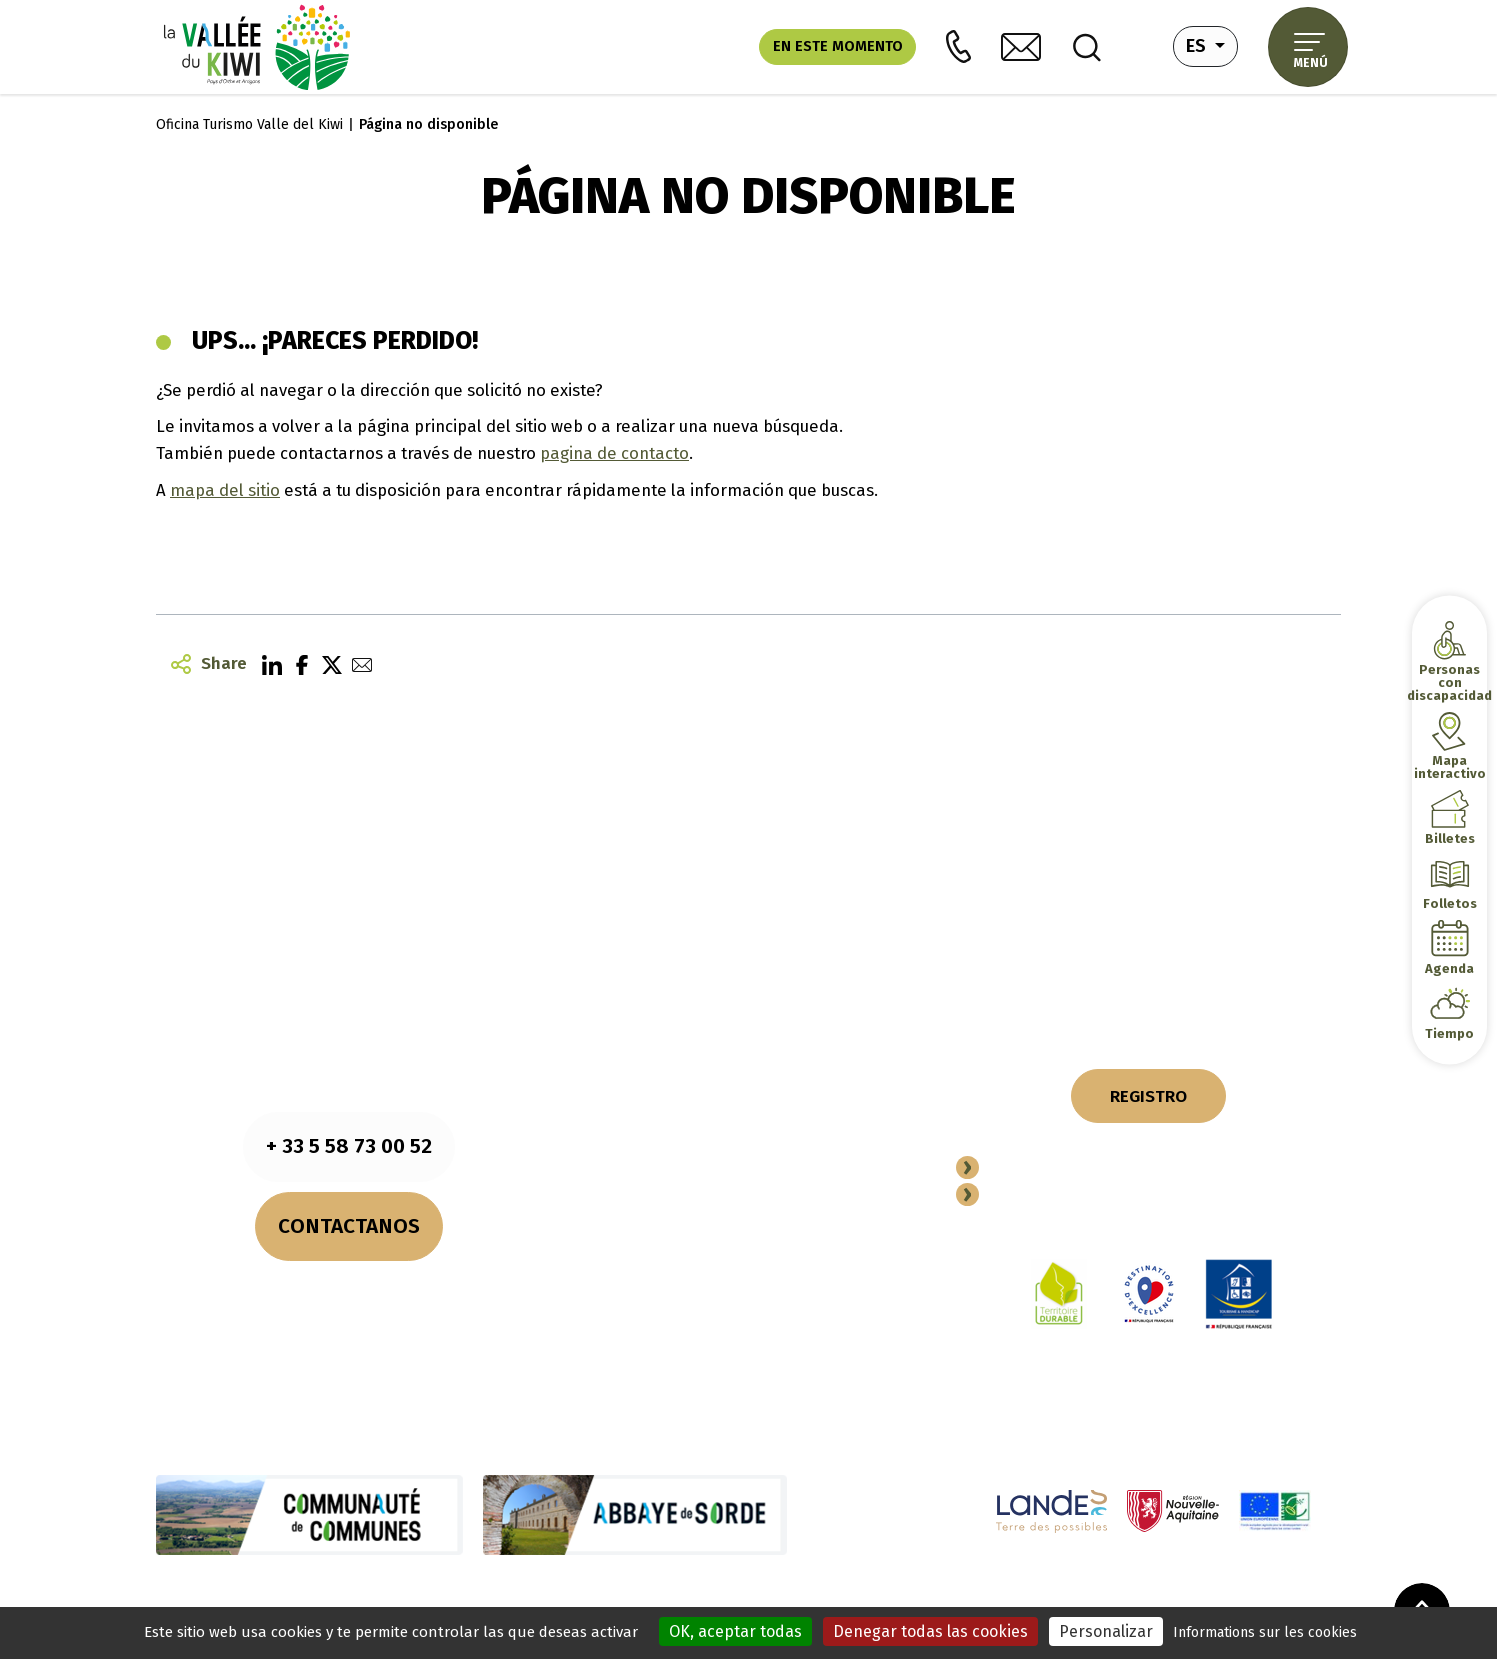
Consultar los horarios (349, 1291)
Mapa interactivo (1449, 766)
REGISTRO (1148, 1096)
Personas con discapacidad (1449, 681)
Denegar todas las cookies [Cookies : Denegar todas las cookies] (930, 1631)
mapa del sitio (225, 490)
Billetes (1450, 837)
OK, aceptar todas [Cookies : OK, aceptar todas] (735, 1631)
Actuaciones (890, 1595)
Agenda (1449, 967)
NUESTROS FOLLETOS (748, 972)
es (1212, 44)
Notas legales (370, 1595)
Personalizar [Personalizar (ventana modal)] (1106, 1631)
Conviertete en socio (1080, 1169)
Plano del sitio (797, 1595)
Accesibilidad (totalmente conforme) (1054, 1595)
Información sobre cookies (510, 1595)
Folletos (1450, 902)
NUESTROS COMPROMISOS (748, 1009)
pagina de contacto (614, 453)
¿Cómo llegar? (348, 1317)
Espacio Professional (1081, 1196)
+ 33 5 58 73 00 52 (349, 1146)
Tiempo (1449, 1032)
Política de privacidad (673, 1595)
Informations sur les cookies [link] (1265, 1632)
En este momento (838, 46)
